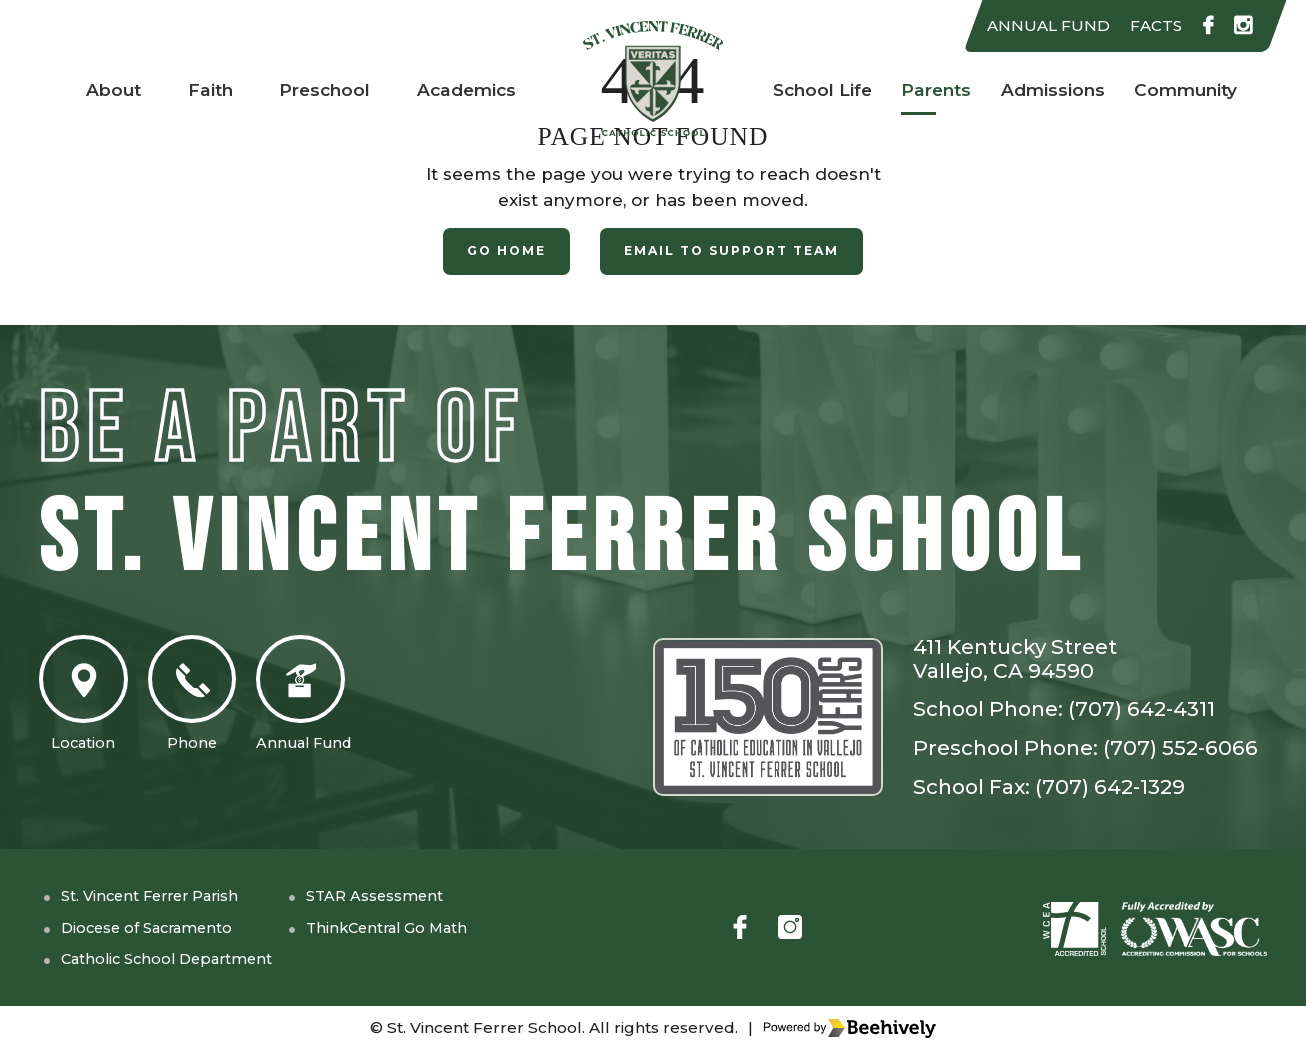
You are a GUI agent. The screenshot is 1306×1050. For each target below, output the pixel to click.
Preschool (322, 90)
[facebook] (1204, 27)
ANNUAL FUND (1031, 26)
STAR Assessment (425, 895)
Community (1188, 90)
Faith (205, 90)
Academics (467, 90)
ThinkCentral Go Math (443, 927)
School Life (818, 90)
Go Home (496, 252)
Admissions (1050, 90)
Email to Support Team (735, 252)
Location (89, 700)
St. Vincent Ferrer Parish (170, 895)
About (110, 90)
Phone (209, 700)
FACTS (1146, 26)
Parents (932, 90)
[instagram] (1242, 27)
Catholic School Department (186, 959)
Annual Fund (335, 700)
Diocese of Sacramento (163, 927)
